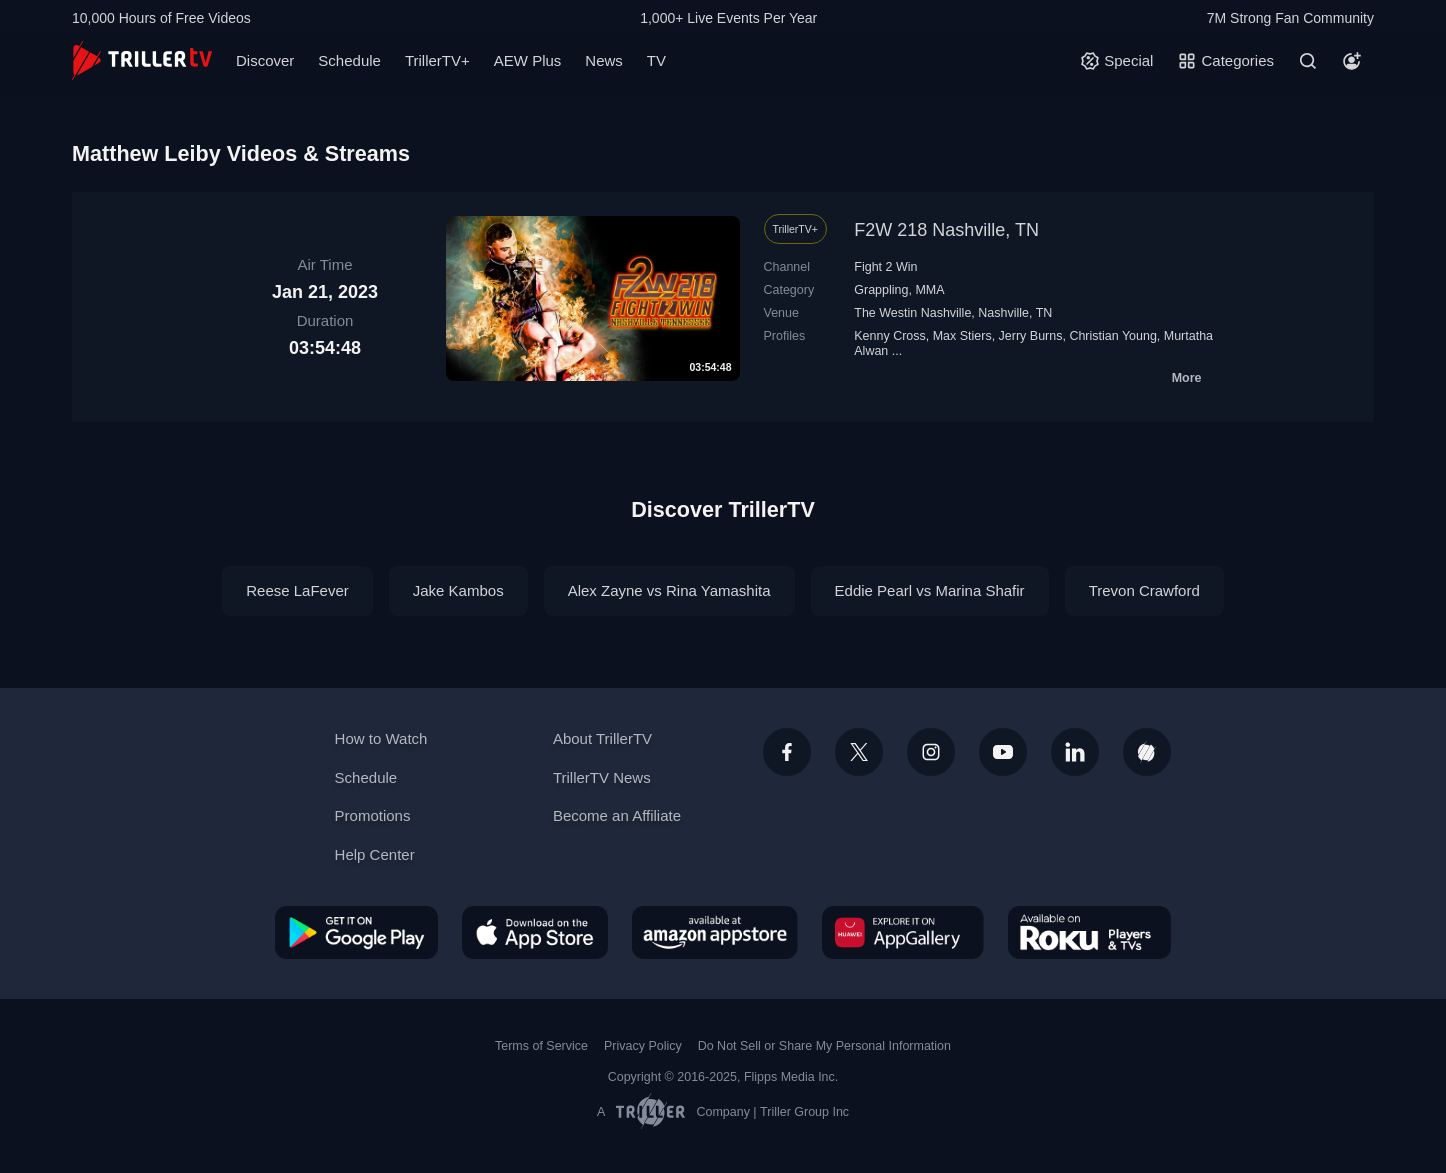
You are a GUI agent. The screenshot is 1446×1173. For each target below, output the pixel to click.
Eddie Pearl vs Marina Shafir (930, 590)
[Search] (1308, 61)
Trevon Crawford (1144, 590)
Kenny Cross (889, 336)
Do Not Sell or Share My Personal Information (824, 1046)
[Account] (1352, 61)
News (604, 60)
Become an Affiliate (617, 815)
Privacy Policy (643, 1046)
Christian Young (1112, 336)
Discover (265, 60)
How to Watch (381, 738)
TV (656, 60)
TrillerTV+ (437, 60)
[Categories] (1225, 61)
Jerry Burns (1031, 336)
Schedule (349, 60)
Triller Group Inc (804, 1112)
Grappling (881, 290)
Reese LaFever (297, 590)
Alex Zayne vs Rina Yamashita (669, 590)
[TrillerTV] (142, 60)
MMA (929, 290)
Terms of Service (541, 1046)
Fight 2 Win (885, 267)
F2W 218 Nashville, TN (946, 230)
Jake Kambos (458, 590)
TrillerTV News (602, 777)
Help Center (375, 854)
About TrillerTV (602, 738)
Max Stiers (962, 336)
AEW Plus (528, 60)
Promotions (373, 815)
